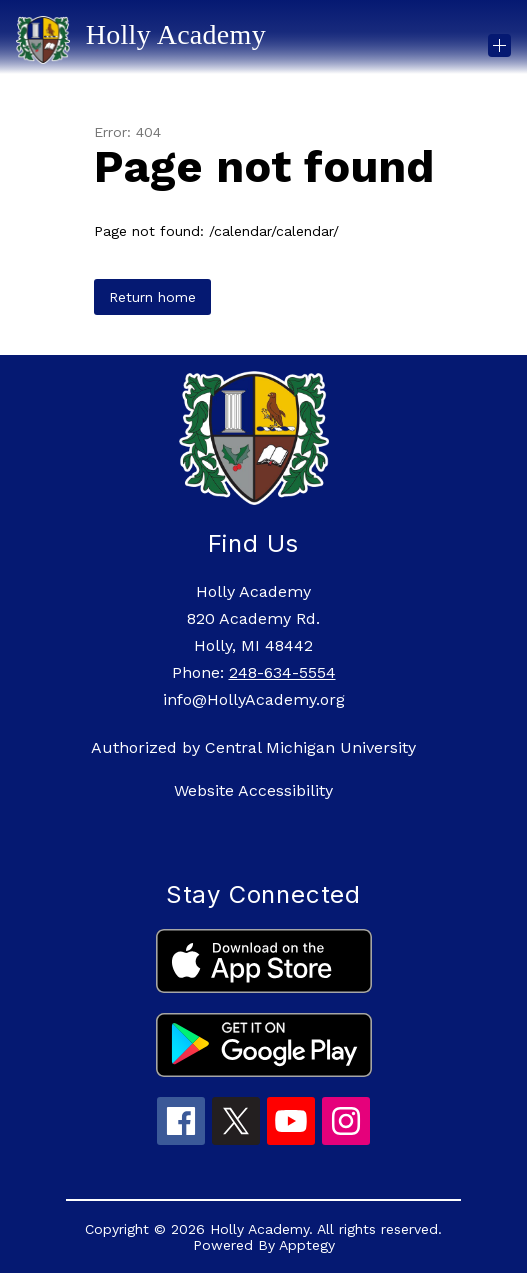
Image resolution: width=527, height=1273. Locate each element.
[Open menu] (499, 45)
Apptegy (307, 1245)
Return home (152, 297)
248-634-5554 (282, 672)
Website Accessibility (253, 790)
